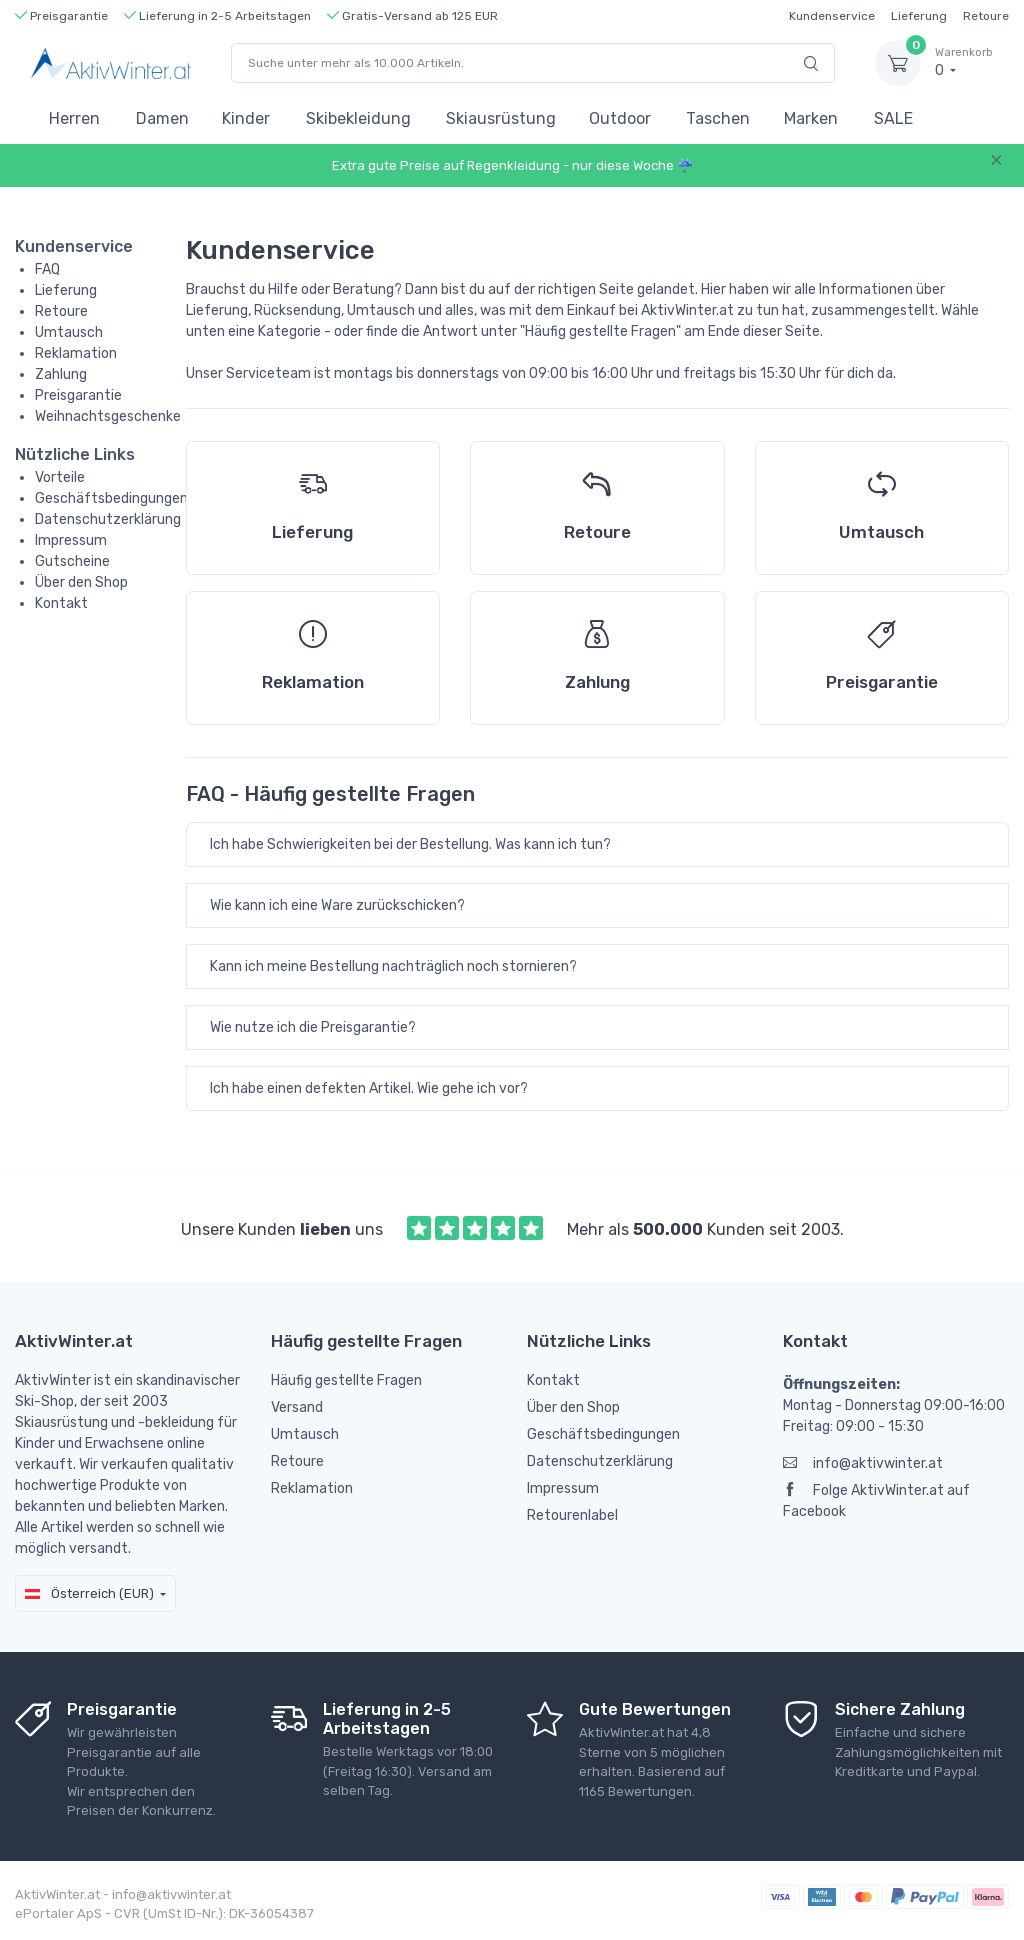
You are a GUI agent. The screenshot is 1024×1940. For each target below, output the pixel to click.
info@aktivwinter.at (863, 1463)
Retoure (986, 16)
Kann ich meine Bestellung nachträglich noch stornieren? (393, 966)
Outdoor (620, 118)
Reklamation (76, 353)
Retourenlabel (572, 1515)
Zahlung (61, 374)
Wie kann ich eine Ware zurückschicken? (337, 905)
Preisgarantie (78, 395)
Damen (162, 118)
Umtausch (69, 332)
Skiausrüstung (501, 118)
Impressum (71, 540)
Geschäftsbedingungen (111, 498)
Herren (74, 118)
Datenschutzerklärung (108, 519)
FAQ (47, 269)
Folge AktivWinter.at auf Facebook (876, 1501)
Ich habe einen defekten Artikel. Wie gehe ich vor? (369, 1088)
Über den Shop (81, 582)
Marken (811, 118)
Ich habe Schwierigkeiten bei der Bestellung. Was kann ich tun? (410, 844)
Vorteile (60, 477)
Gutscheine (72, 561)
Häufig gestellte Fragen (346, 1380)
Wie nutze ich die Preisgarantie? (313, 1027)
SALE (893, 118)
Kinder (246, 118)
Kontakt (61, 603)
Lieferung (919, 16)
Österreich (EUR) (89, 1593)
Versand (297, 1407)
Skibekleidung (358, 118)
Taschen (718, 118)
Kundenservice (832, 16)
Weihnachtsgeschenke (108, 416)
